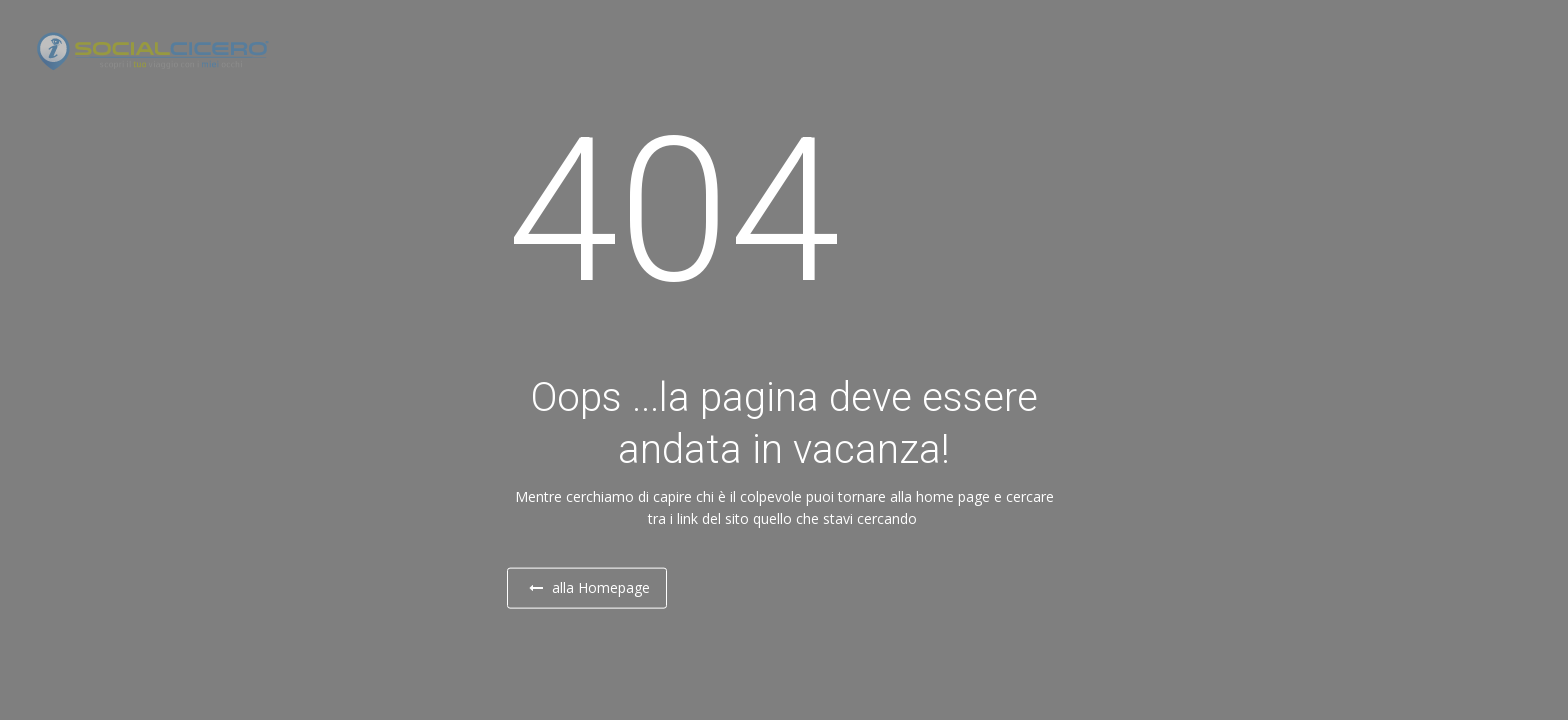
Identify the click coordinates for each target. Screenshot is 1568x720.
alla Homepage (607, 588)
